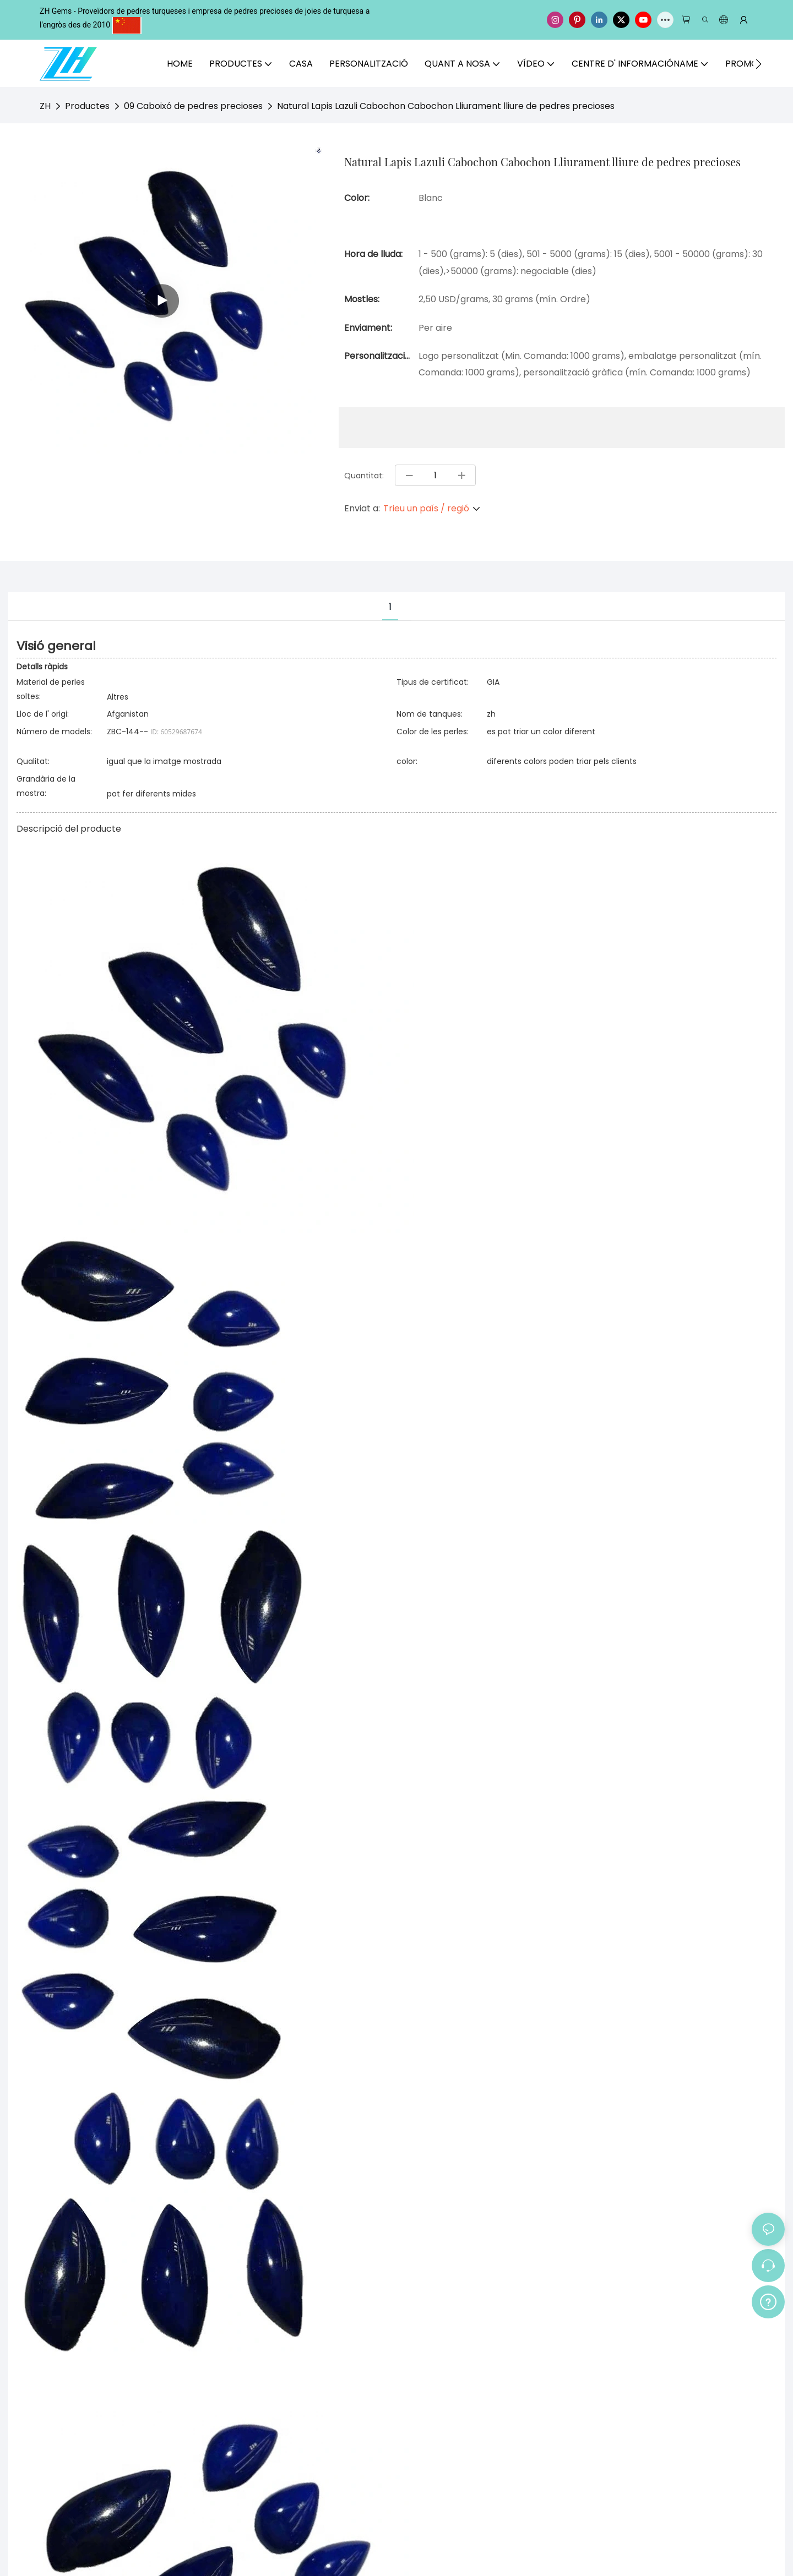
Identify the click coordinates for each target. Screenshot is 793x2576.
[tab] (404, 597)
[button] (759, 64)
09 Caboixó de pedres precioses (193, 106)
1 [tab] (390, 607)
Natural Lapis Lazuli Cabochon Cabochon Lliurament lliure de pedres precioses (446, 106)
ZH (45, 106)
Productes (87, 106)
